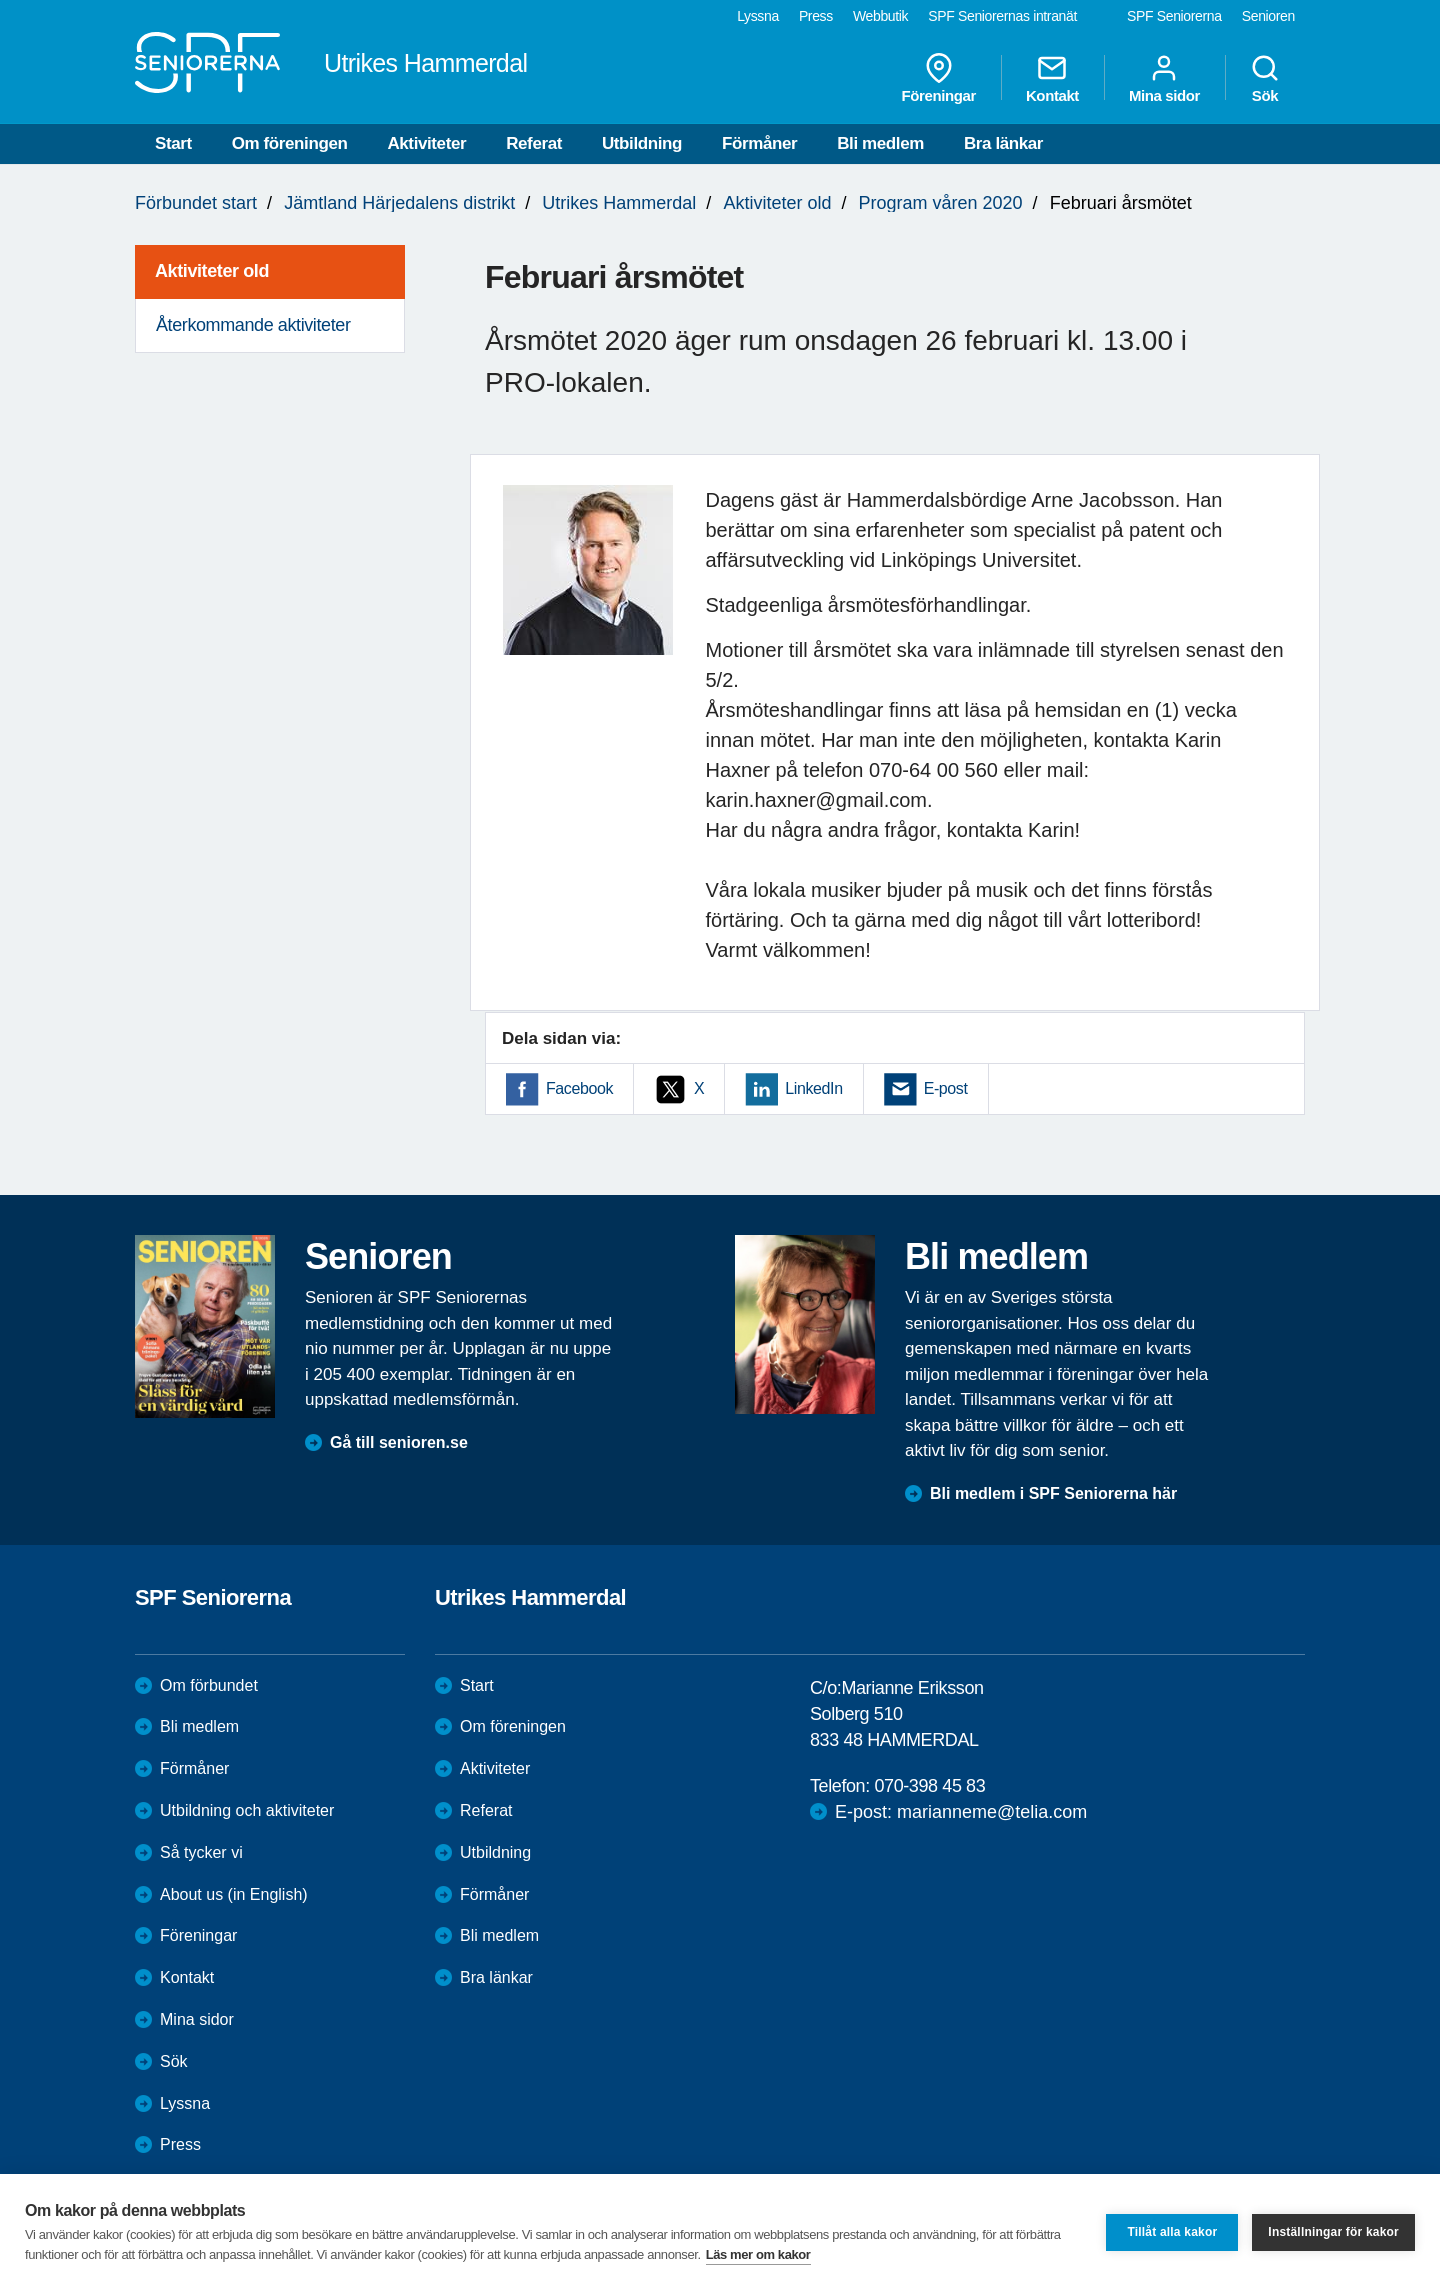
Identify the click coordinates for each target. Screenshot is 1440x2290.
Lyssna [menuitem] (758, 16)
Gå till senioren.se (399, 1442)
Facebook (579, 1088)
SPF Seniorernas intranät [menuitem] (1002, 16)
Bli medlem (880, 143)
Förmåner (759, 143)
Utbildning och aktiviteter (247, 1810)
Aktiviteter (426, 143)
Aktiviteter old (777, 203)
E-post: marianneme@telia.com (961, 1812)
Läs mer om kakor (758, 2254)
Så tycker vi (201, 1852)
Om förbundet (209, 1685)
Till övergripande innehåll (0, 0)
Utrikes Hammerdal (619, 203)
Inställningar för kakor (1333, 2232)
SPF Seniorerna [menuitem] (1174, 16)
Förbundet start (196, 203)
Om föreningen (290, 143)
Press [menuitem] (816, 16)
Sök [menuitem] (1265, 78)
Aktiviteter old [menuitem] (212, 271)
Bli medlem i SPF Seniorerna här (1053, 1493)
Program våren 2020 (941, 203)
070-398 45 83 (929, 1786)
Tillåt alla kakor (1172, 2232)
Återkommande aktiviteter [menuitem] (253, 325)
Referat (534, 143)
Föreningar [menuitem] (939, 78)
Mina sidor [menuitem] (1164, 78)
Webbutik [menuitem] (880, 16)
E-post (946, 1088)
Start (173, 143)
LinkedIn (813, 1088)
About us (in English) (234, 1894)
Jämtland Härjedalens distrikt (399, 203)
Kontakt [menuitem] (1052, 78)
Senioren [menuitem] (1268, 16)
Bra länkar (1003, 143)
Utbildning (642, 143)
